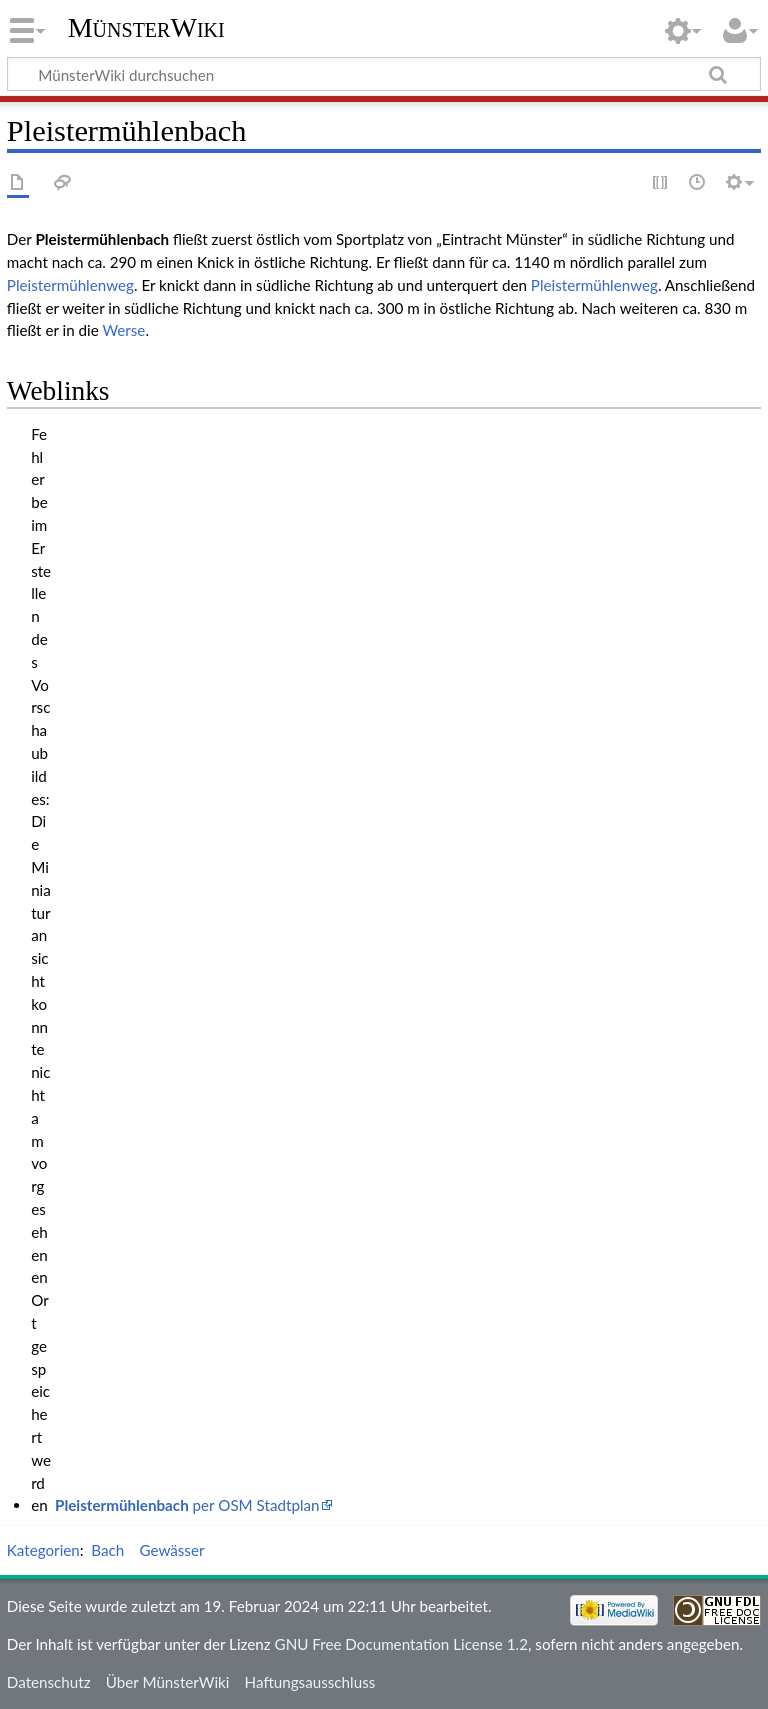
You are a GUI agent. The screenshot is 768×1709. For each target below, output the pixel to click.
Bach (107, 1550)
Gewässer (171, 1550)
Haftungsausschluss (310, 1682)
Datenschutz (49, 1682)
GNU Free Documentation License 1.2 (401, 1644)
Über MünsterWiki (168, 1682)
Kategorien (43, 1550)
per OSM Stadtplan (187, 1505)
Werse (123, 330)
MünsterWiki (146, 27)
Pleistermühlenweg (70, 285)
